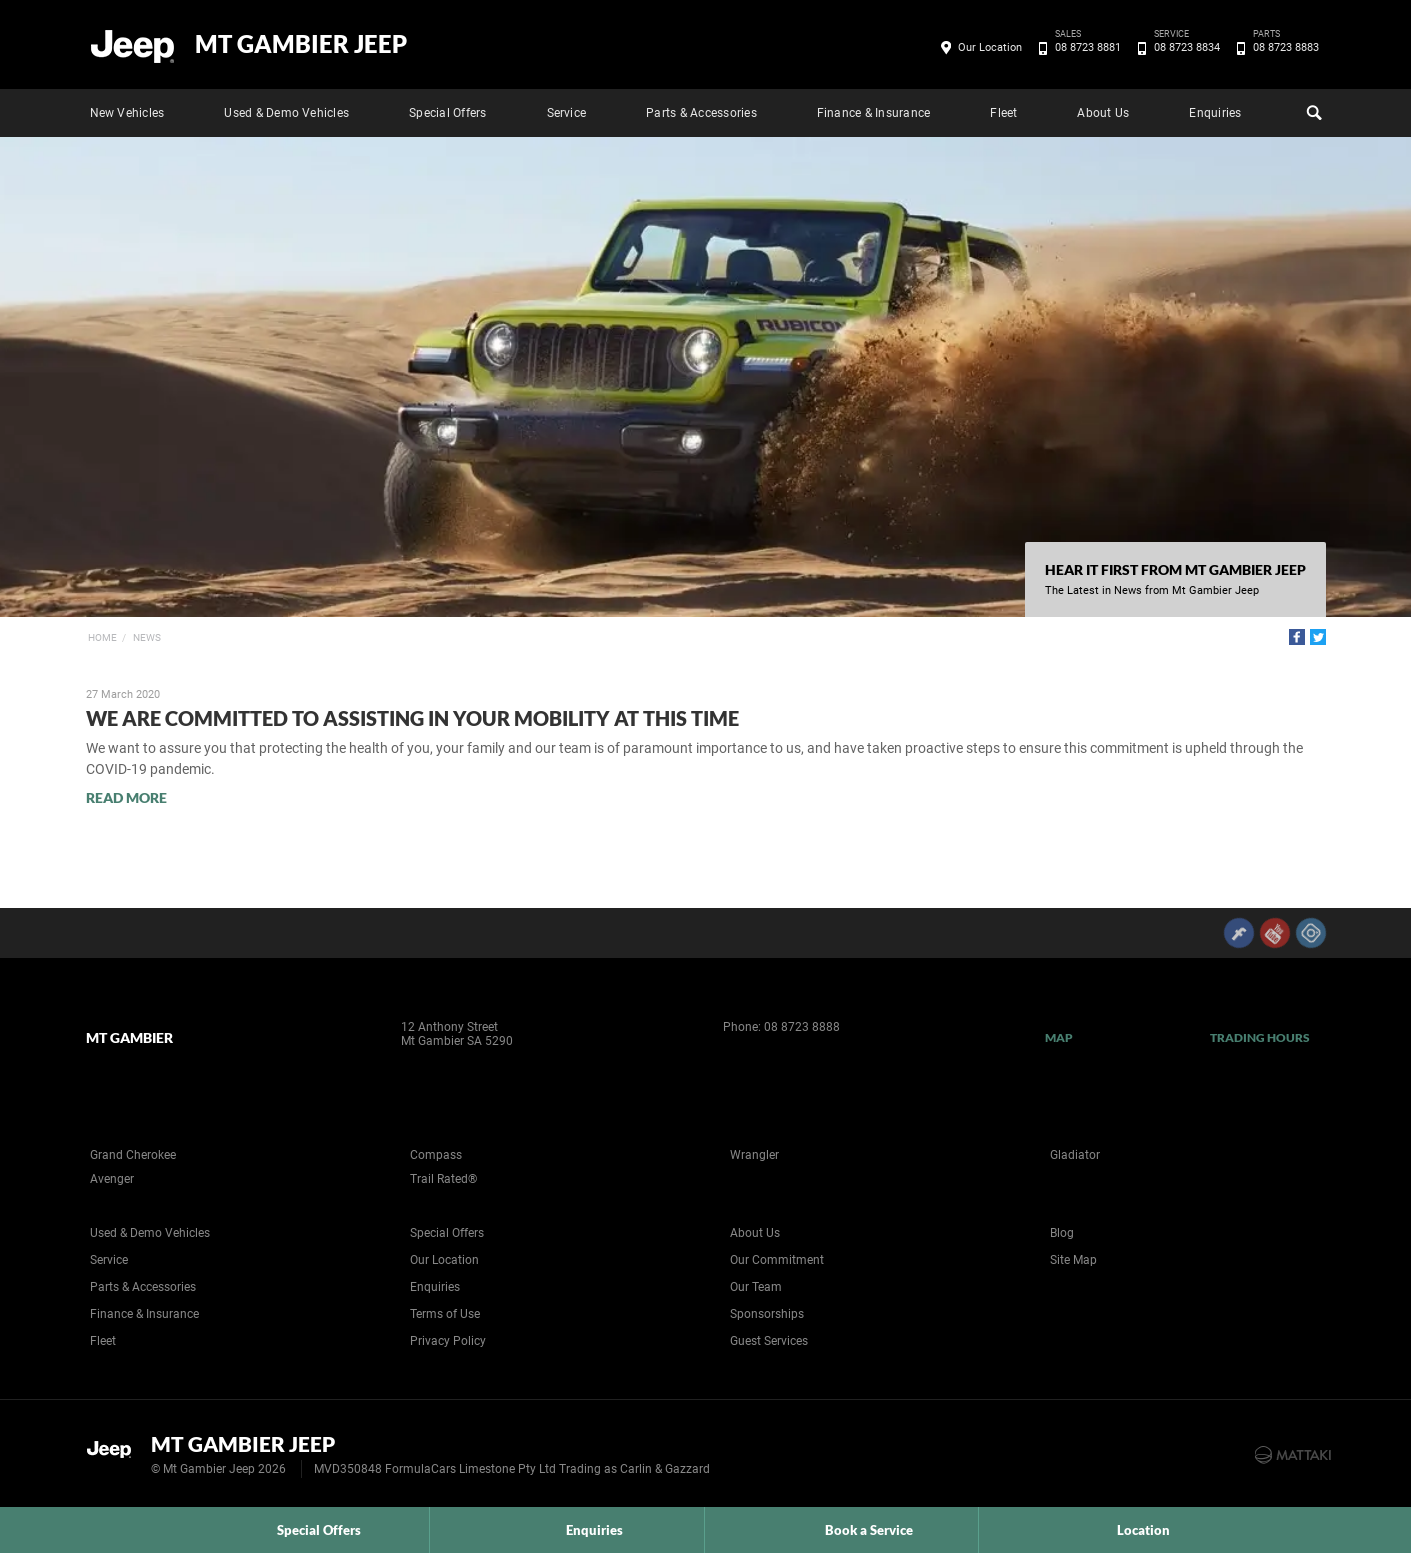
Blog (1062, 1233)
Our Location (990, 47)
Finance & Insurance (874, 113)
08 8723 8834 (1183, 48)
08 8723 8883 (1282, 48)
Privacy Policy (448, 1341)
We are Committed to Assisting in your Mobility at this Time (412, 718)
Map (1059, 1037)
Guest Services (769, 1341)
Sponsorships (767, 1314)
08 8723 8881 (1084, 48)
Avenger (112, 1179)
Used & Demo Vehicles (286, 113)
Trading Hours (1260, 1037)
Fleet (1003, 113)
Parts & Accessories (701, 113)
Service (567, 113)
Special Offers (447, 113)
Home (102, 637)
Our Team (756, 1287)
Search (1312, 110)
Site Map (1073, 1260)
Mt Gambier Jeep (301, 44)
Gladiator (1075, 1155)
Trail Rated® (443, 1179)
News (147, 637)
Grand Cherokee (133, 1155)
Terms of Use (445, 1314)
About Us (1103, 113)
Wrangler (754, 1155)
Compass (436, 1155)
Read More (127, 797)
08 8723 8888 (802, 1027)
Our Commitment (777, 1260)
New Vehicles (127, 113)
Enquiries (1215, 113)
